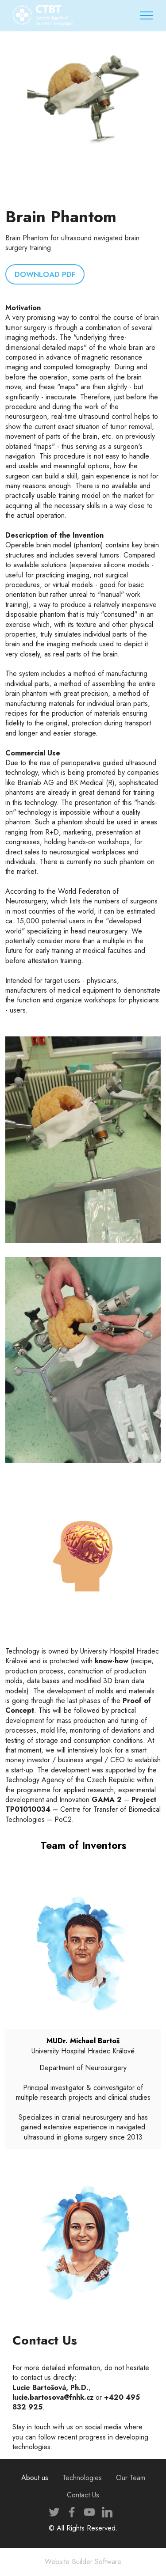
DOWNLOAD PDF (44, 274)
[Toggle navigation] (147, 15)
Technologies (82, 2478)
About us (34, 2478)
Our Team (130, 2478)
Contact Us (83, 2495)
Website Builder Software (83, 2561)
